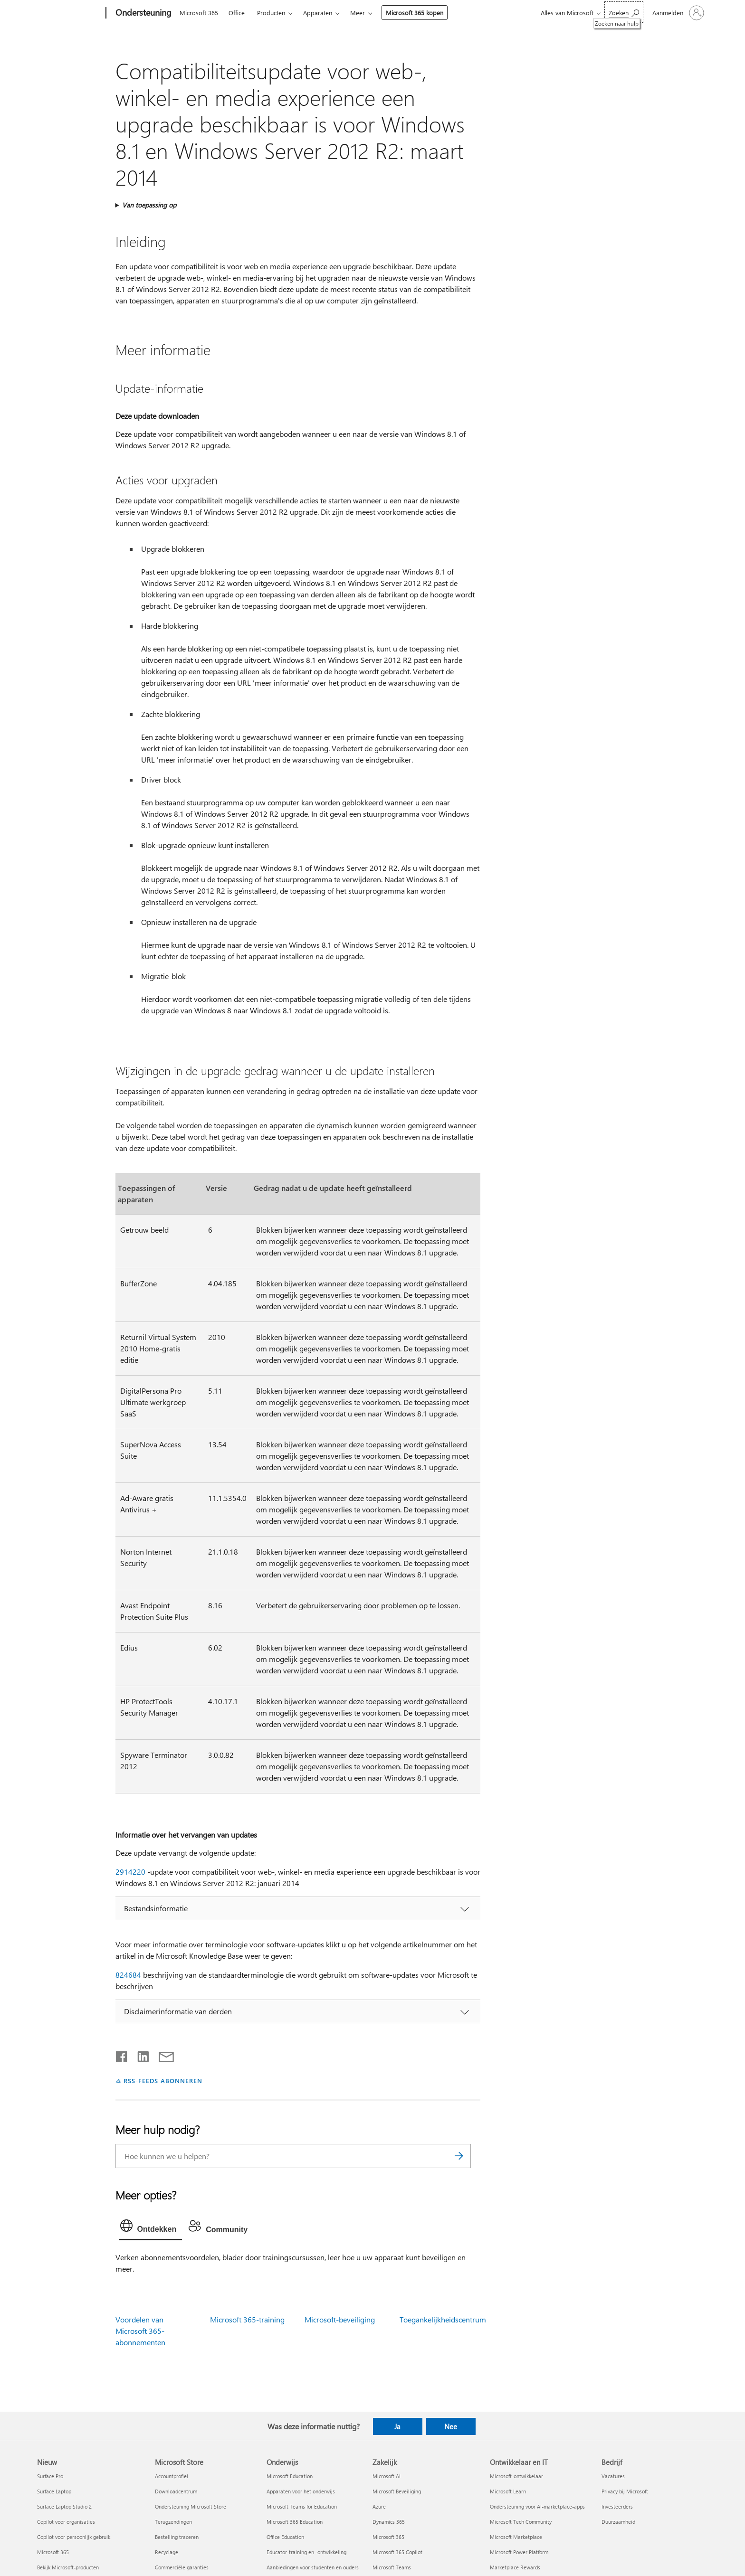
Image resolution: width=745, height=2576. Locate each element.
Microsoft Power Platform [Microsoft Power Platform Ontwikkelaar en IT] (519, 2552)
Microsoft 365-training (247, 2319)
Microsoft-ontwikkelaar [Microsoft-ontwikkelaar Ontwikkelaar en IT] (516, 2476)
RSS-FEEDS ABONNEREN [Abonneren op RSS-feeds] (163, 2080)
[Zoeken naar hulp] (623, 12)
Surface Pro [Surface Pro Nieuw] (50, 2476)
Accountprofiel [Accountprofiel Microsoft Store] (171, 2476)
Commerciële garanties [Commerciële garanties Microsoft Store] (182, 2567)
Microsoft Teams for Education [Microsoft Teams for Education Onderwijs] (302, 2506)
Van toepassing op (149, 204)
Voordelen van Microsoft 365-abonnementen (140, 2330)
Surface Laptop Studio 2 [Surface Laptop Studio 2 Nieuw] (64, 2506)
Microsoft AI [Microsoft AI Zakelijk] (386, 2476)
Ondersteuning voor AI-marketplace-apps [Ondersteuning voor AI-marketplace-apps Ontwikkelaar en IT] (537, 2506)
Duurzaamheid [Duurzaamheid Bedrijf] (618, 2521)
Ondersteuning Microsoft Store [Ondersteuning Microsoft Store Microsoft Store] (190, 2506)
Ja (397, 2426)
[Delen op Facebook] (122, 2054)
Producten (271, 13)
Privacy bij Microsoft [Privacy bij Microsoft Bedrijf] (625, 2491)
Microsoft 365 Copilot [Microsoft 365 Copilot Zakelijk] (397, 2552)
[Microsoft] (69, 13)
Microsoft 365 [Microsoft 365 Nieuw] (53, 2552)
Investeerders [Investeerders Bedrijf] (617, 2506)
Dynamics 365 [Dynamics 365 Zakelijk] (388, 2521)
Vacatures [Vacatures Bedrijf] (613, 2476)
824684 (128, 1975)
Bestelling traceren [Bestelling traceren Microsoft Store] (177, 2536)
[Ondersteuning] (142, 13)
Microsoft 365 (199, 13)
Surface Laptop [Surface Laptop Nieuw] (54, 2491)
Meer (357, 13)
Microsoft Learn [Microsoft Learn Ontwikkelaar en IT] (508, 2491)
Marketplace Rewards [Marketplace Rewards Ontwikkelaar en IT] (515, 2567)
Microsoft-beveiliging (340, 2319)
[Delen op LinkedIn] (139, 2054)
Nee (450, 2426)
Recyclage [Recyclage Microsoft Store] (166, 2552)
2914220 (130, 1872)
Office (237, 13)
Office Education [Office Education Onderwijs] (285, 2536)
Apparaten (317, 13)
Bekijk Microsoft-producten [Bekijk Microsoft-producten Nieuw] (68, 2567)
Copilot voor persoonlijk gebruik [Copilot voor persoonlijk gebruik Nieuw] (73, 2536)
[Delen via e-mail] (162, 2054)
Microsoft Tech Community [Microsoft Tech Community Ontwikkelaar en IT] (521, 2521)
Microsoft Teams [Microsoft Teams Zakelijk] (391, 2567)
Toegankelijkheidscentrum (443, 2319)
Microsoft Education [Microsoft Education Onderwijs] (290, 2476)
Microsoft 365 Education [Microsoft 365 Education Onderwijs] (295, 2521)
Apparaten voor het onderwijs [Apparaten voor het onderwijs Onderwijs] (301, 2491)
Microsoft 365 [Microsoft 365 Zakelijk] (388, 2536)
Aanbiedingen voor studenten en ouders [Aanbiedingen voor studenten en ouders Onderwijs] (313, 2567)
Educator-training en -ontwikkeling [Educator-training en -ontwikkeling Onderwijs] (306, 2552)
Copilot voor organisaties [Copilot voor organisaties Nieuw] (66, 2521)
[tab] (150, 2228)
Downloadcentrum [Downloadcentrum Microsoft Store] (176, 2491)
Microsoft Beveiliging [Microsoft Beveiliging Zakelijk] (396, 2491)
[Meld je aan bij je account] (677, 12)
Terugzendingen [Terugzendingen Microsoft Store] (173, 2521)
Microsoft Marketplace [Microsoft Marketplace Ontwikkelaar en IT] (516, 2536)
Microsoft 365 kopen (414, 13)
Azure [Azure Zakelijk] (379, 2506)
